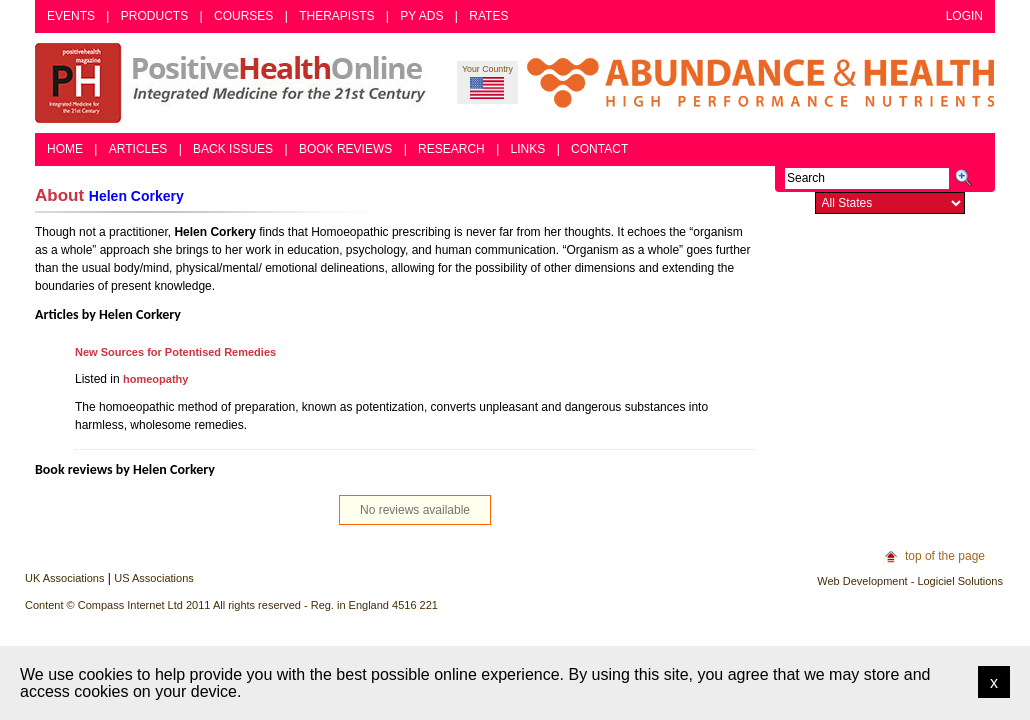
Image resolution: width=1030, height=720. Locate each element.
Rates (488, 16)
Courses (243, 16)
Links (528, 149)
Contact (599, 149)
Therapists (336, 16)
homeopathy (155, 379)
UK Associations (64, 578)
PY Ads (421, 16)
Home (65, 149)
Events (71, 16)
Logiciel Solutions (960, 581)
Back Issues (233, 149)
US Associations (153, 578)
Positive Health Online (235, 83)
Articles (138, 149)
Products (154, 16)
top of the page (945, 556)
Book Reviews (345, 149)
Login (964, 16)
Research (451, 149)
